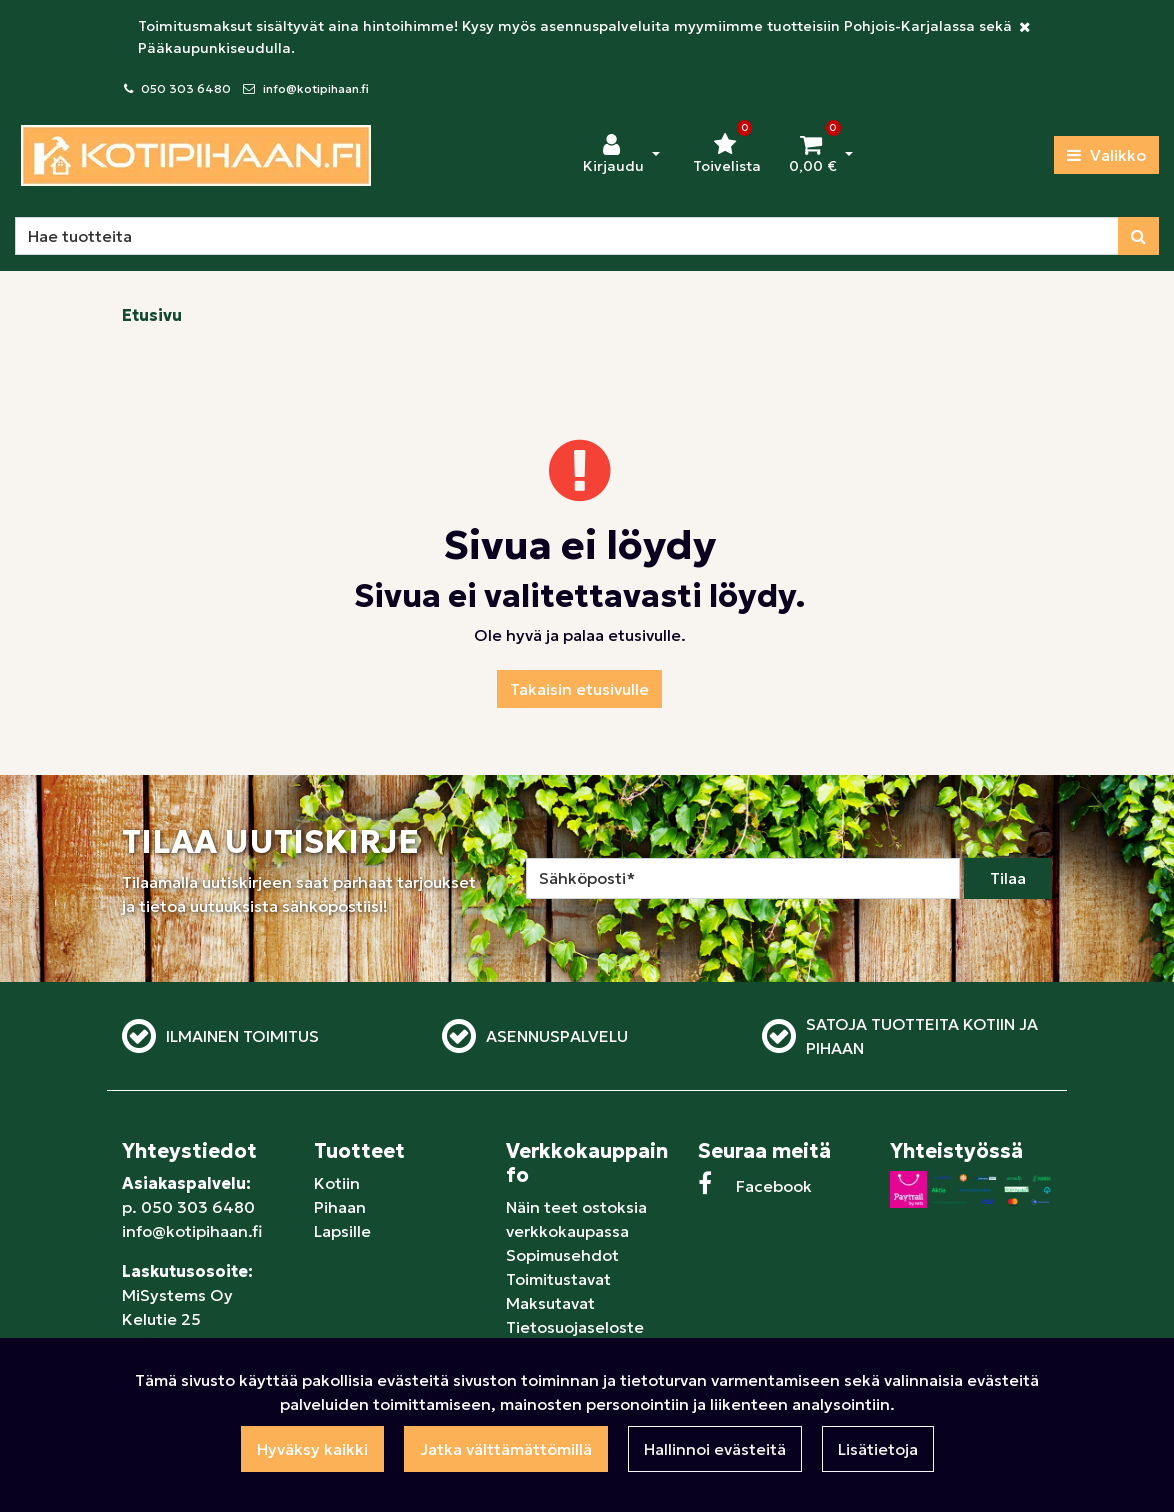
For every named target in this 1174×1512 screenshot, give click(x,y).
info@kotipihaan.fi (316, 88)
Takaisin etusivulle (579, 689)
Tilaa (1008, 878)
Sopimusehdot (562, 1255)
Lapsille (342, 1231)
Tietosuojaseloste (575, 1327)
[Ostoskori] (813, 155)
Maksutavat (550, 1303)
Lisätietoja (878, 1449)
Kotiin (337, 1183)
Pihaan (340, 1207)
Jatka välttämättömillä (506, 1449)
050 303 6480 (186, 88)
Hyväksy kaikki (312, 1449)
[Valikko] (1106, 155)
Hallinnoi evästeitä (715, 1449)
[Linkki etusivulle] (196, 155)
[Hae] (567, 236)
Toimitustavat (558, 1279)
